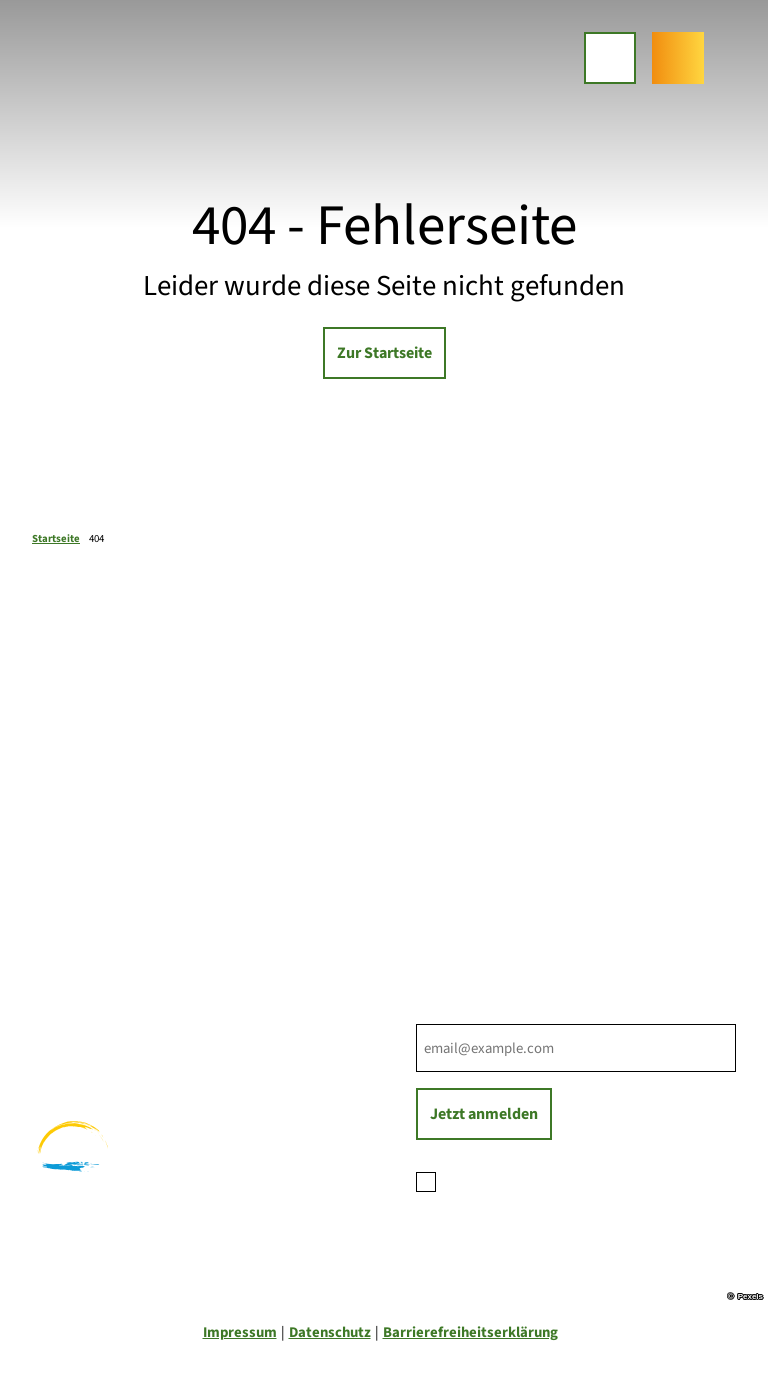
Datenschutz (330, 1332)
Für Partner (453, 858)
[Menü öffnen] (610, 58)
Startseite (56, 538)
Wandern (61, 1003)
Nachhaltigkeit (464, 881)
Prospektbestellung (480, 836)
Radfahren (66, 1025)
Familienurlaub (81, 980)
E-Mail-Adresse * (466, 1012)
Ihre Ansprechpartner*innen (507, 814)
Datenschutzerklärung (592, 1179)
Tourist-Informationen (488, 903)
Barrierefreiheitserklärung (470, 1332)
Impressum (240, 1332)
